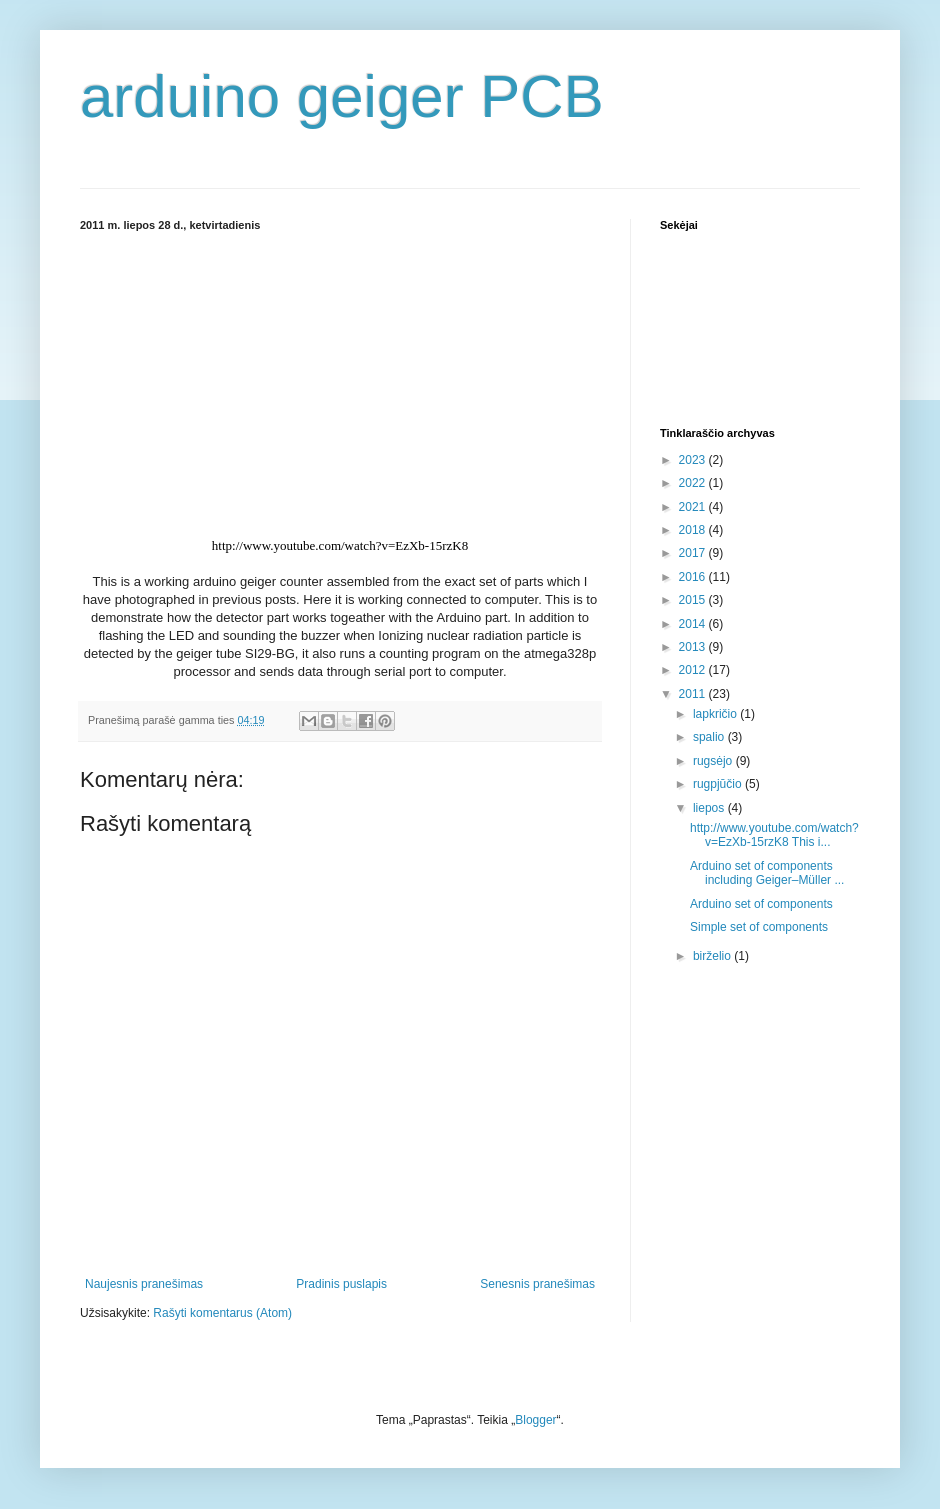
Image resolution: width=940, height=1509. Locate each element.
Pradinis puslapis (341, 1284)
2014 (694, 624)
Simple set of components (759, 927)
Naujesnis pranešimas (144, 1284)
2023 (694, 460)
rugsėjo (714, 761)
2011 (694, 694)
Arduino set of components (761, 904)
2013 (694, 647)
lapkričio (716, 714)
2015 (694, 600)
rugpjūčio (719, 784)
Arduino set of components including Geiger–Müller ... (767, 873)
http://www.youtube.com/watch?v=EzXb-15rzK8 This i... (774, 835)
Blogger (535, 1420)
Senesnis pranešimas (537, 1284)
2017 (694, 553)
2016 (694, 577)
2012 (694, 670)
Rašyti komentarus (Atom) (222, 1313)
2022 (694, 483)
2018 (694, 530)
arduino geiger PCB (342, 96)
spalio (710, 737)
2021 (694, 507)
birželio (713, 956)
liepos (710, 808)
